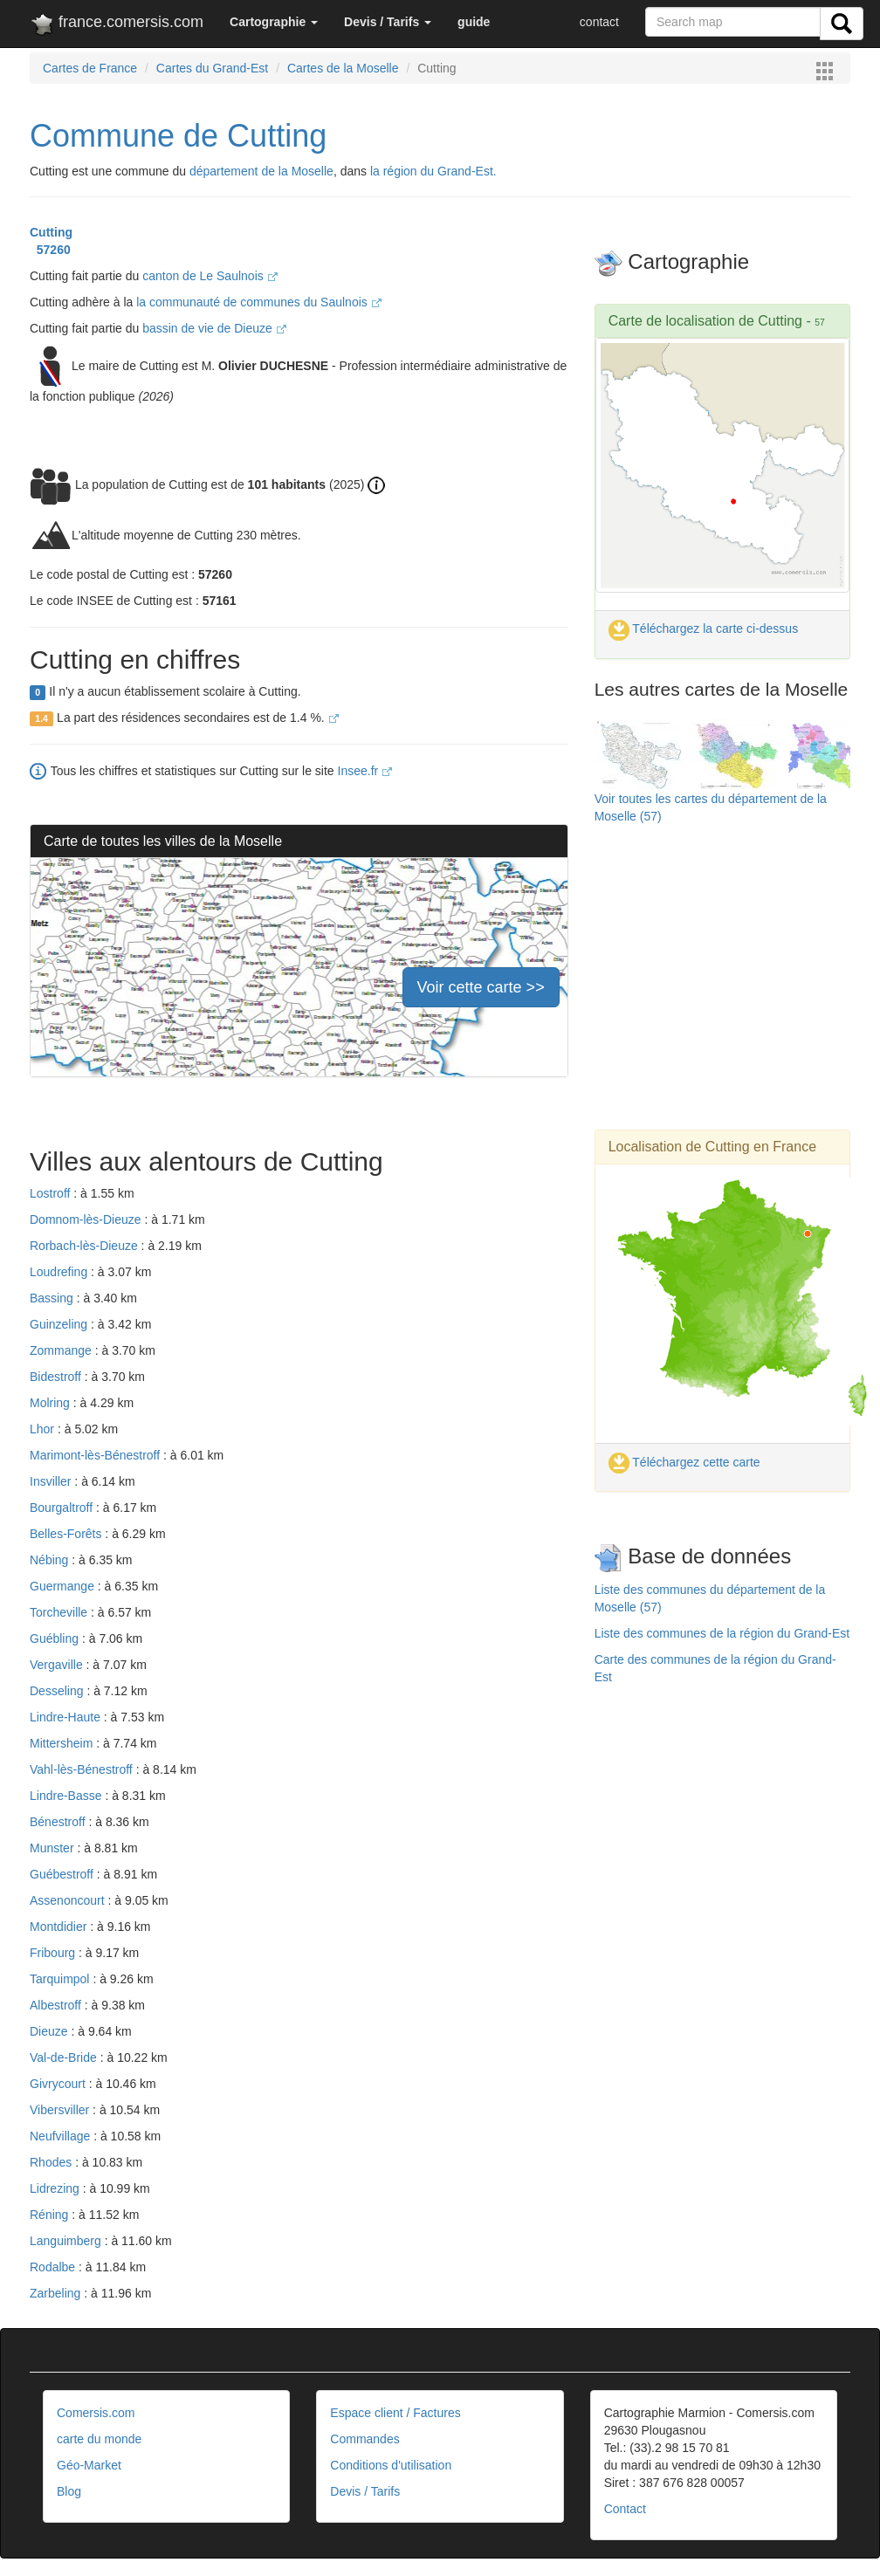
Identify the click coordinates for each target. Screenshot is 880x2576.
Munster (53, 1848)
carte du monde (99, 2439)
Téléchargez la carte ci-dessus (703, 628)
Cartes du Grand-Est (212, 68)
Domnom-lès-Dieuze (87, 1219)
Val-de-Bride (65, 2057)
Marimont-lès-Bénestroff (96, 1455)
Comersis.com (95, 2413)
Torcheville (60, 1612)
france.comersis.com (116, 25)
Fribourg (54, 1953)
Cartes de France (90, 68)
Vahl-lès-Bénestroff (83, 1769)
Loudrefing (60, 1272)
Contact (625, 2509)
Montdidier (60, 1927)
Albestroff (57, 2005)
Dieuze (50, 2031)
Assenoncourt (69, 1900)
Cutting (51, 232)
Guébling (56, 1638)
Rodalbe (54, 2267)
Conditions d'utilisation (390, 2465)
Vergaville (58, 1665)
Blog (69, 2491)
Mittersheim (63, 1743)
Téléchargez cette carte (684, 1462)
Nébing (51, 1560)
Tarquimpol (61, 1979)
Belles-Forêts (67, 1534)
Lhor (44, 1429)
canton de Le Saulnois (209, 276)
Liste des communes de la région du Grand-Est (722, 1633)
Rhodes (52, 2162)
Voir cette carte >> (481, 987)
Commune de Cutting (178, 136)
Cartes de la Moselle (343, 68)
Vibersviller (61, 2110)
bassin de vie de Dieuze (214, 328)
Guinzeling (60, 1324)
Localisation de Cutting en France (712, 1146)
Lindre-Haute (67, 1717)
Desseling (58, 1691)
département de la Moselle (261, 171)
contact (599, 22)
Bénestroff (59, 1822)
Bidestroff (57, 1377)
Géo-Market (89, 2465)
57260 (50, 250)
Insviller (52, 1481)
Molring (51, 1403)
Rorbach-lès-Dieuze (85, 1246)
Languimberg (67, 2241)
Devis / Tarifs (365, 2491)
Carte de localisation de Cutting (705, 320)
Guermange (64, 1586)
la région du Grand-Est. (433, 171)
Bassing (53, 1298)
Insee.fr (365, 771)
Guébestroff (63, 1874)
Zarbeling (57, 2293)
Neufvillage (61, 2136)
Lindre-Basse (67, 1796)
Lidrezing (56, 2188)
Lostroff (51, 1193)
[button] (274, 22)
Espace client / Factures (395, 2413)
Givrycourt (59, 2084)
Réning (51, 2215)
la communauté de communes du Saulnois (258, 302)
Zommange (62, 1350)
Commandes (364, 2439)
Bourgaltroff (63, 1508)
